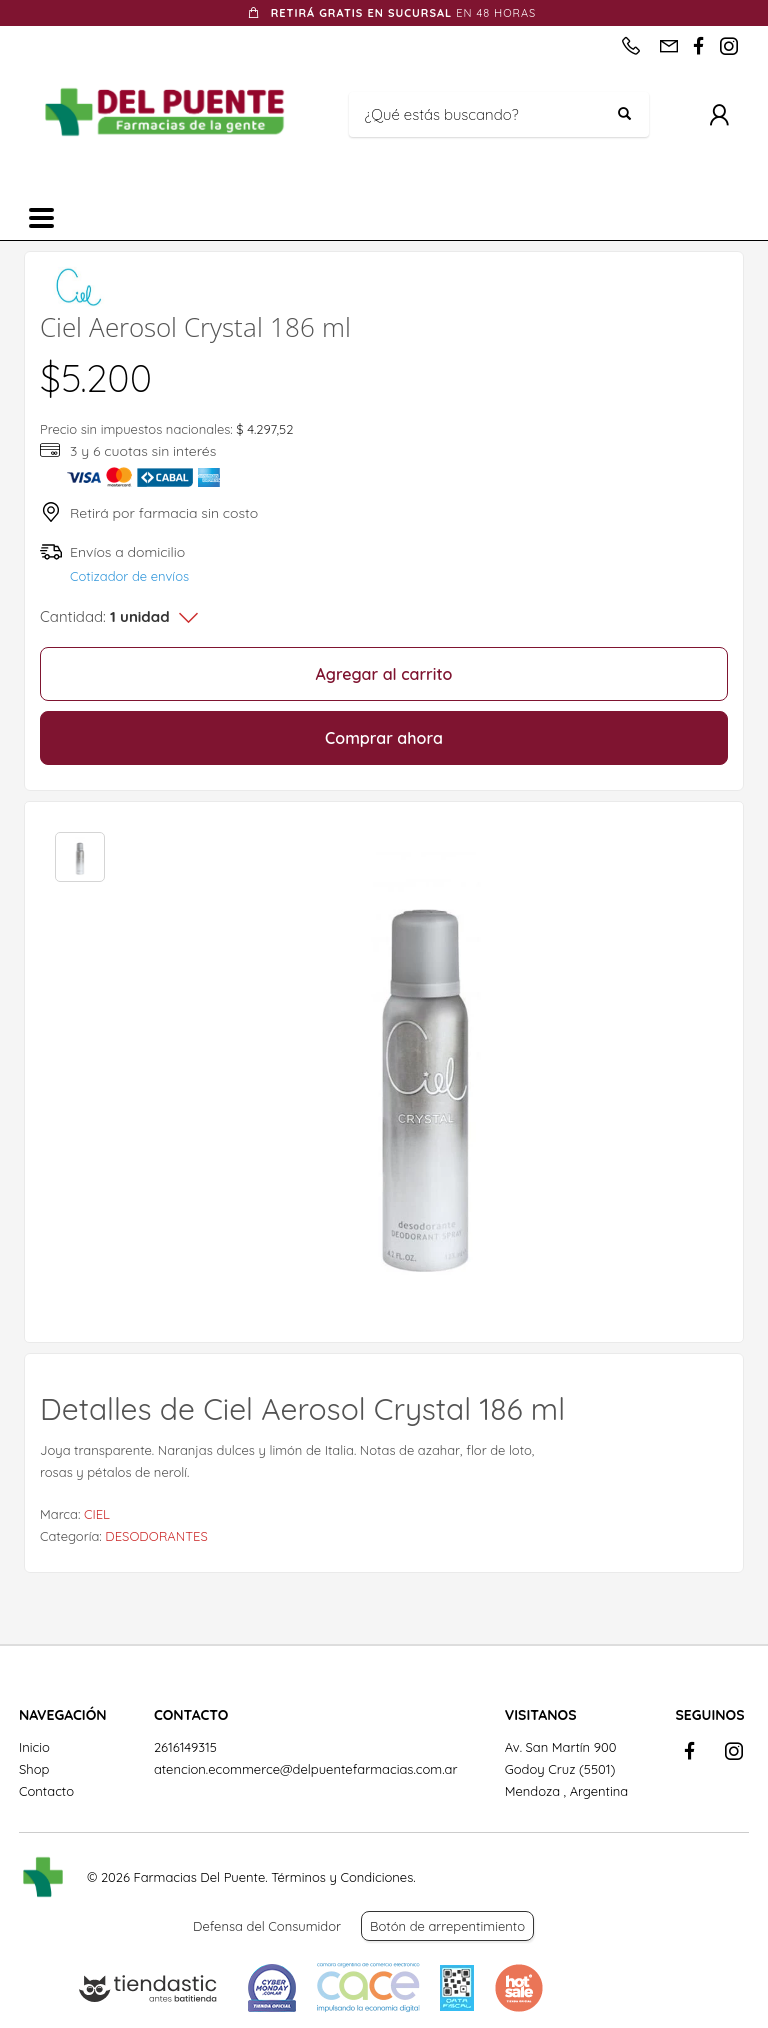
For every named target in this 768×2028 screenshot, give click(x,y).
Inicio (34, 1747)
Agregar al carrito (384, 674)
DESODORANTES (156, 1536)
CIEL (97, 1514)
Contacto (46, 1791)
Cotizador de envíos (129, 576)
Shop (34, 1769)
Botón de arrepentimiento (447, 1926)
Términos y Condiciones (342, 1877)
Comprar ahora (384, 738)
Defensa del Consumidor (267, 1926)
